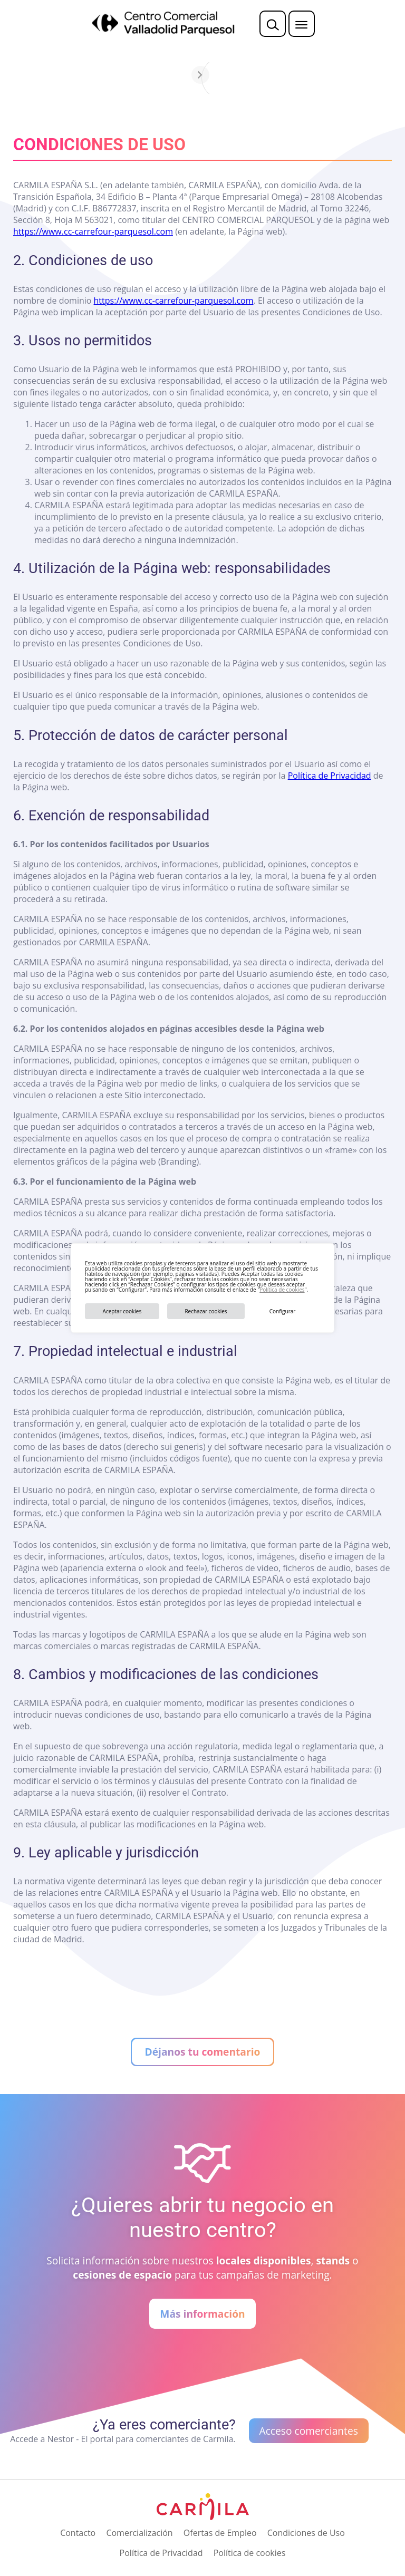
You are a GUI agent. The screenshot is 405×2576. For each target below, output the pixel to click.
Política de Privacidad (329, 775)
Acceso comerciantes (308, 2431)
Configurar (282, 1311)
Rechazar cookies (206, 1311)
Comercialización (139, 2533)
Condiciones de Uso (306, 2533)
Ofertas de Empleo (220, 2533)
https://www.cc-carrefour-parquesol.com (93, 231)
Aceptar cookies (122, 1311)
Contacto (77, 2533)
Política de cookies (281, 1289)
